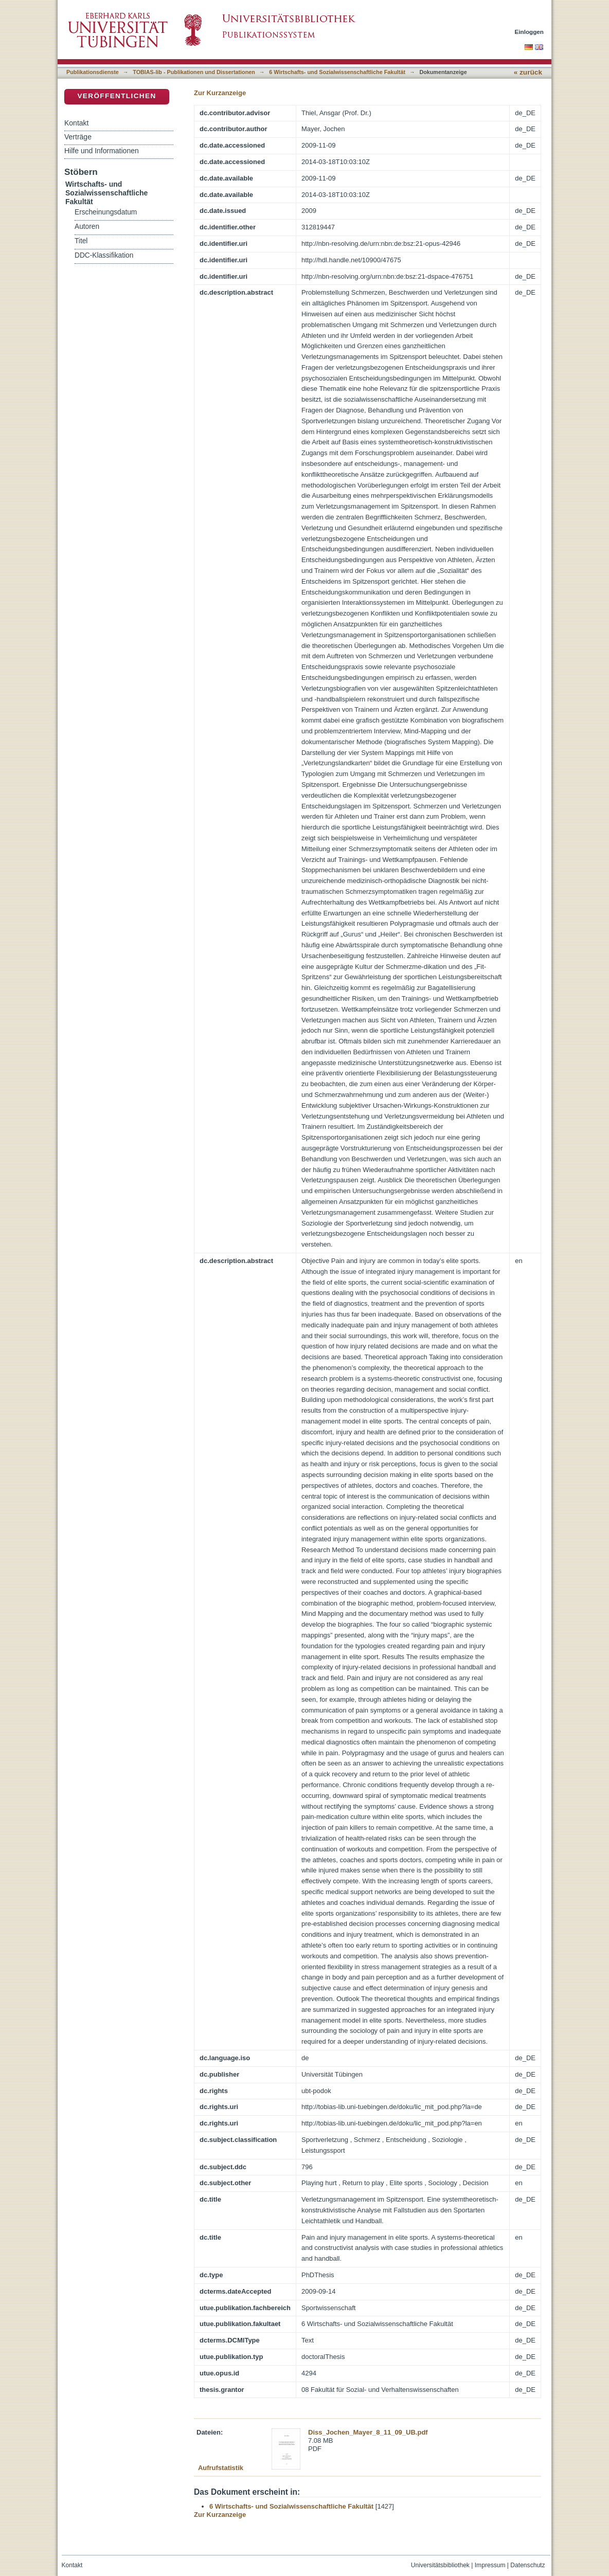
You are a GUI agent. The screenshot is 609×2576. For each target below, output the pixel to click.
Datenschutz (527, 2565)
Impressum (490, 2565)
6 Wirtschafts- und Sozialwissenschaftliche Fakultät (337, 72)
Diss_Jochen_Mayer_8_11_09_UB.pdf (368, 2432)
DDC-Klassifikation (104, 255)
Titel (81, 241)
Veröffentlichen (116, 96)
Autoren (87, 226)
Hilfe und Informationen (101, 151)
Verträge (78, 137)
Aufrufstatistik (220, 2468)
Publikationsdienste (92, 72)
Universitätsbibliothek (440, 2565)
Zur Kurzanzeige (220, 93)
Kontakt (76, 123)
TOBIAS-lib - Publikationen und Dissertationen (194, 72)
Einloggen (529, 31)
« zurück (528, 72)
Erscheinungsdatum (106, 212)
